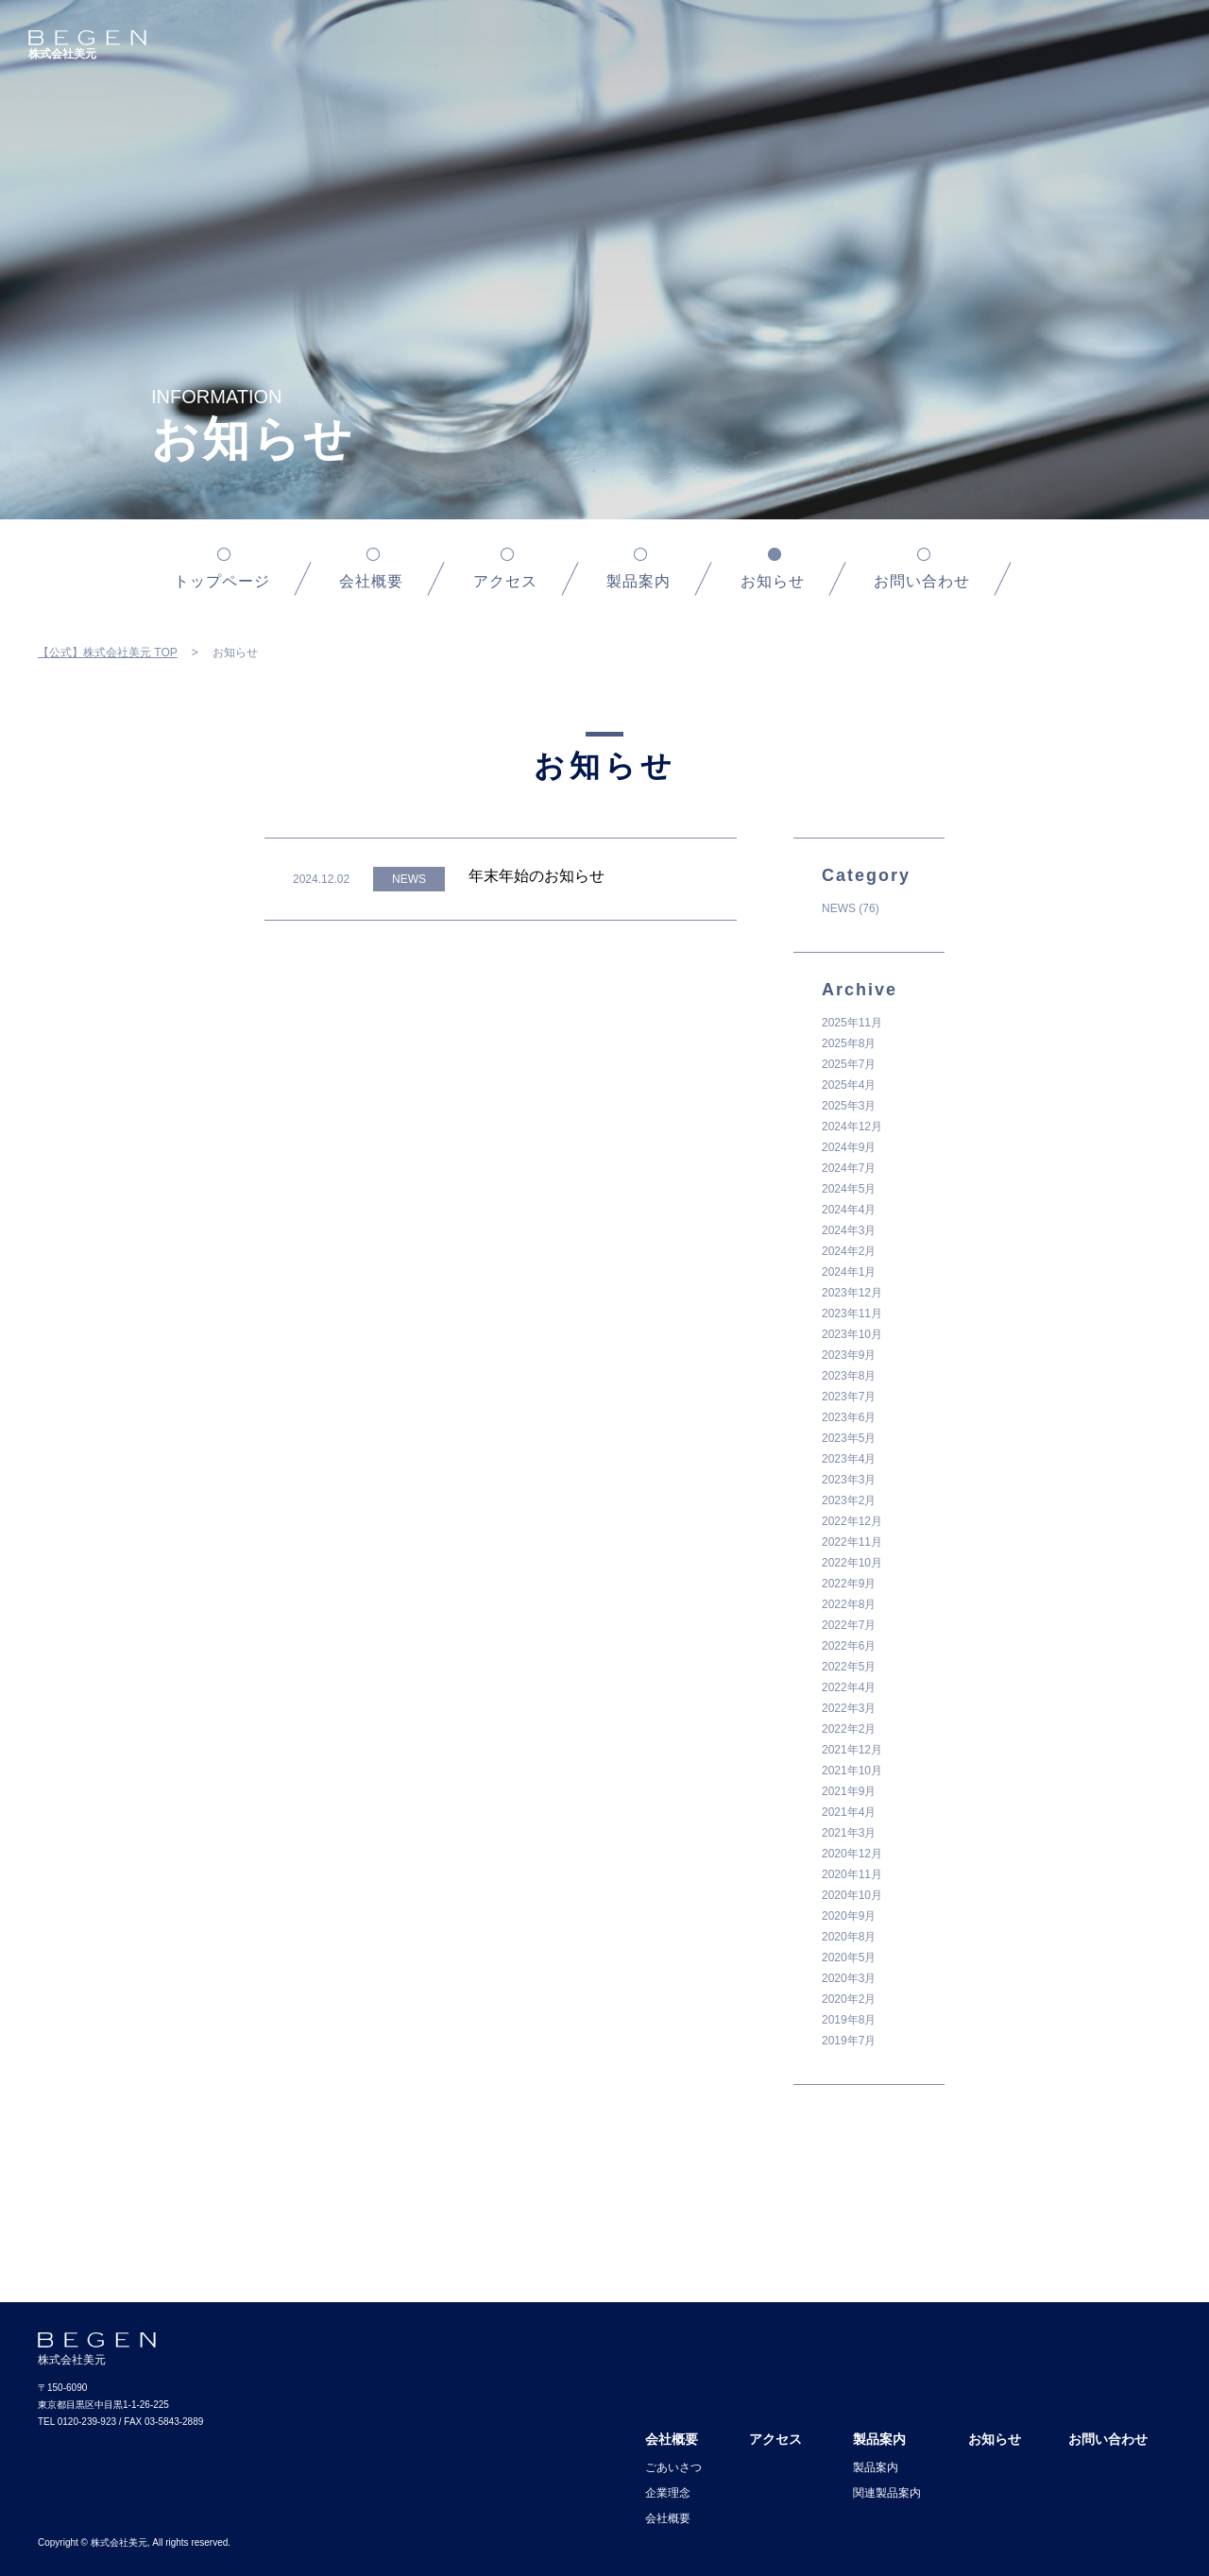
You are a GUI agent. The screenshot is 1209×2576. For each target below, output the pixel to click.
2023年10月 (852, 1334)
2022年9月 (849, 1583)
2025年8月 (849, 1043)
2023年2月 (849, 1500)
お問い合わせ (922, 581)
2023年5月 (849, 1438)
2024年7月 (849, 1168)
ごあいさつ (673, 2467)
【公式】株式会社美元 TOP (108, 652)
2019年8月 (849, 2019)
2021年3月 (849, 1832)
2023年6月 (849, 1417)
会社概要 (371, 581)
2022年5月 (849, 1666)
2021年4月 (849, 1812)
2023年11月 (852, 1313)
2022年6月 (849, 1645)
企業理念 (667, 2493)
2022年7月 (849, 1625)
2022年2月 (849, 1729)
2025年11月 (852, 1022)
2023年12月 (852, 1292)
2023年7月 (849, 1396)
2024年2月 (849, 1251)
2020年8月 (849, 1936)
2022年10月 (852, 1562)
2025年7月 (849, 1064)
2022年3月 (849, 1708)
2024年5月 (849, 1188)
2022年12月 (852, 1521)
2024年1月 (849, 1272)
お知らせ (994, 2439)
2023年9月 (849, 1355)
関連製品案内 (887, 2493)
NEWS (839, 908)
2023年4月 (849, 1459)
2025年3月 (849, 1105)
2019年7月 (849, 2040)
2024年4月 (849, 1209)
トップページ (222, 581)
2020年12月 (852, 1853)
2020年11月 (852, 1874)
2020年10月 (852, 1895)
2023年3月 (849, 1479)
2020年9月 (849, 1916)
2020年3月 (849, 1978)
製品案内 (638, 581)
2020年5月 (849, 1957)
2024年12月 (852, 1126)
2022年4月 (849, 1687)
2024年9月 (849, 1147)
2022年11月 (852, 1542)
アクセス (505, 581)
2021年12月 (852, 1749)
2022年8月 (849, 1604)
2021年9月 (849, 1791)
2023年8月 (849, 1375)
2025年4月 (849, 1085)
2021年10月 (852, 1770)
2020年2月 (849, 1999)
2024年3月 (849, 1230)
